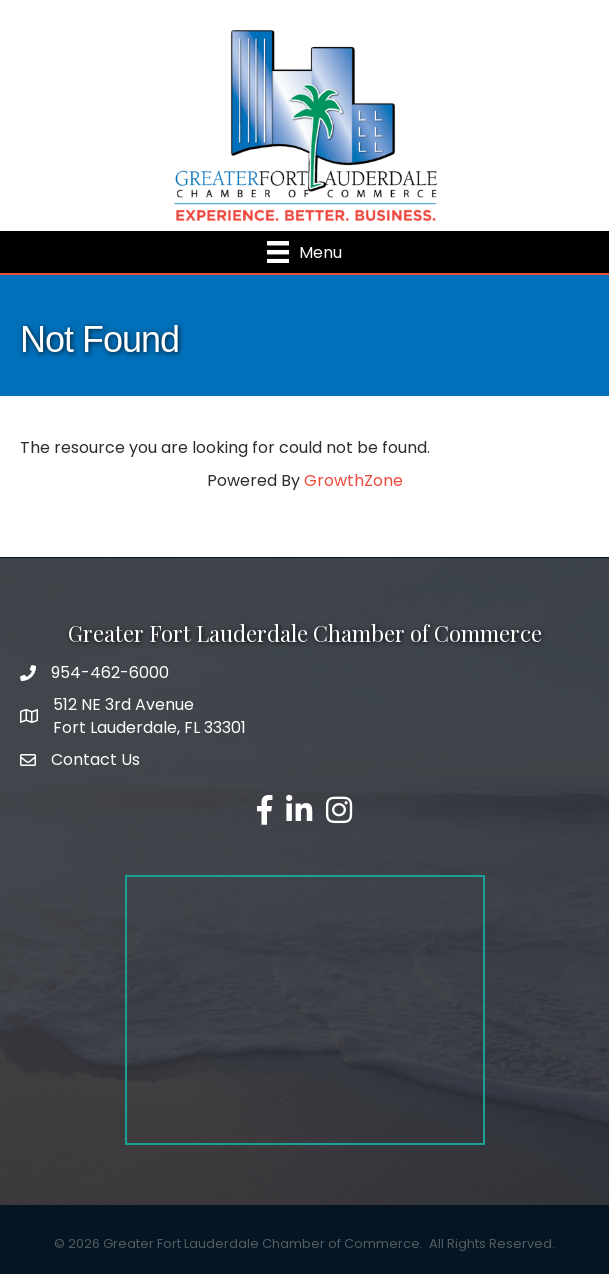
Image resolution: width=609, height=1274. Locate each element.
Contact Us (95, 759)
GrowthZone (353, 480)
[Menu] (304, 252)
